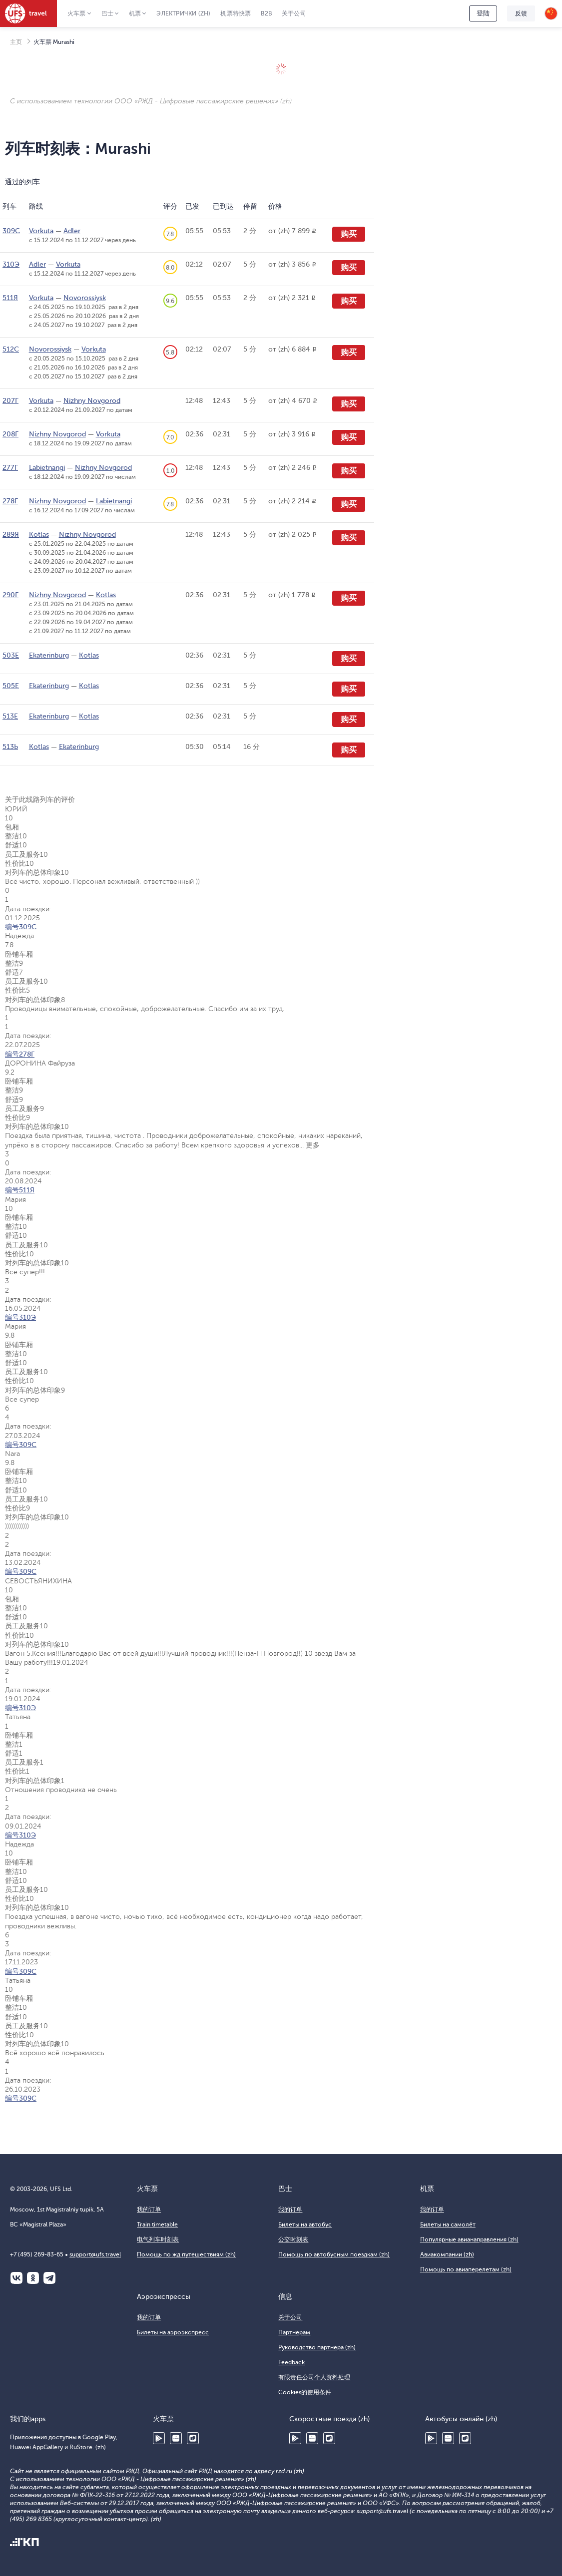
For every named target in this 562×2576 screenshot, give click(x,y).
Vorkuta (41, 231)
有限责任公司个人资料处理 (314, 2377)
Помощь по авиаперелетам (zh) (466, 2269)
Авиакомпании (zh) (447, 2254)
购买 (349, 234)
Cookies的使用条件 (304, 2392)
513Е (10, 716)
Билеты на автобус (305, 2224)
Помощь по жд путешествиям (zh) (186, 2254)
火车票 (76, 13)
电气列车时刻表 (158, 2239)
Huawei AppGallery (176, 2438)
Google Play (159, 2438)
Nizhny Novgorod (91, 400)
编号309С (20, 927)
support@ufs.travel (95, 2254)
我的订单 (149, 2209)
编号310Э (20, 1317)
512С (10, 349)
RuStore (193, 2438)
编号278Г (19, 1054)
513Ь (10, 746)
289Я (10, 534)
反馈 (521, 13)
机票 (135, 13)
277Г (10, 467)
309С (11, 231)
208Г (10, 434)
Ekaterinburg (49, 655)
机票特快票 (235, 13)
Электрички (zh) (183, 13)
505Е (10, 686)
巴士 (107, 13)
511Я (10, 298)
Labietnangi (47, 467)
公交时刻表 (293, 2239)
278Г (10, 501)
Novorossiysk (84, 298)
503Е (10, 655)
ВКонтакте (16, 2277)
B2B (266, 13)
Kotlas (39, 534)
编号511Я (19, 1190)
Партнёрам (294, 2332)
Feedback (291, 2362)
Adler (71, 231)
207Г (10, 400)
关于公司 (294, 13)
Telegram (49, 2277)
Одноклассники (32, 2277)
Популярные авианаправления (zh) (469, 2239)
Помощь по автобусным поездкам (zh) (334, 2254)
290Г (10, 595)
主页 (16, 41)
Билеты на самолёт (448, 2224)
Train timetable (157, 2224)
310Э (10, 264)
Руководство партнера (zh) (317, 2347)
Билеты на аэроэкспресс (173, 2332)
